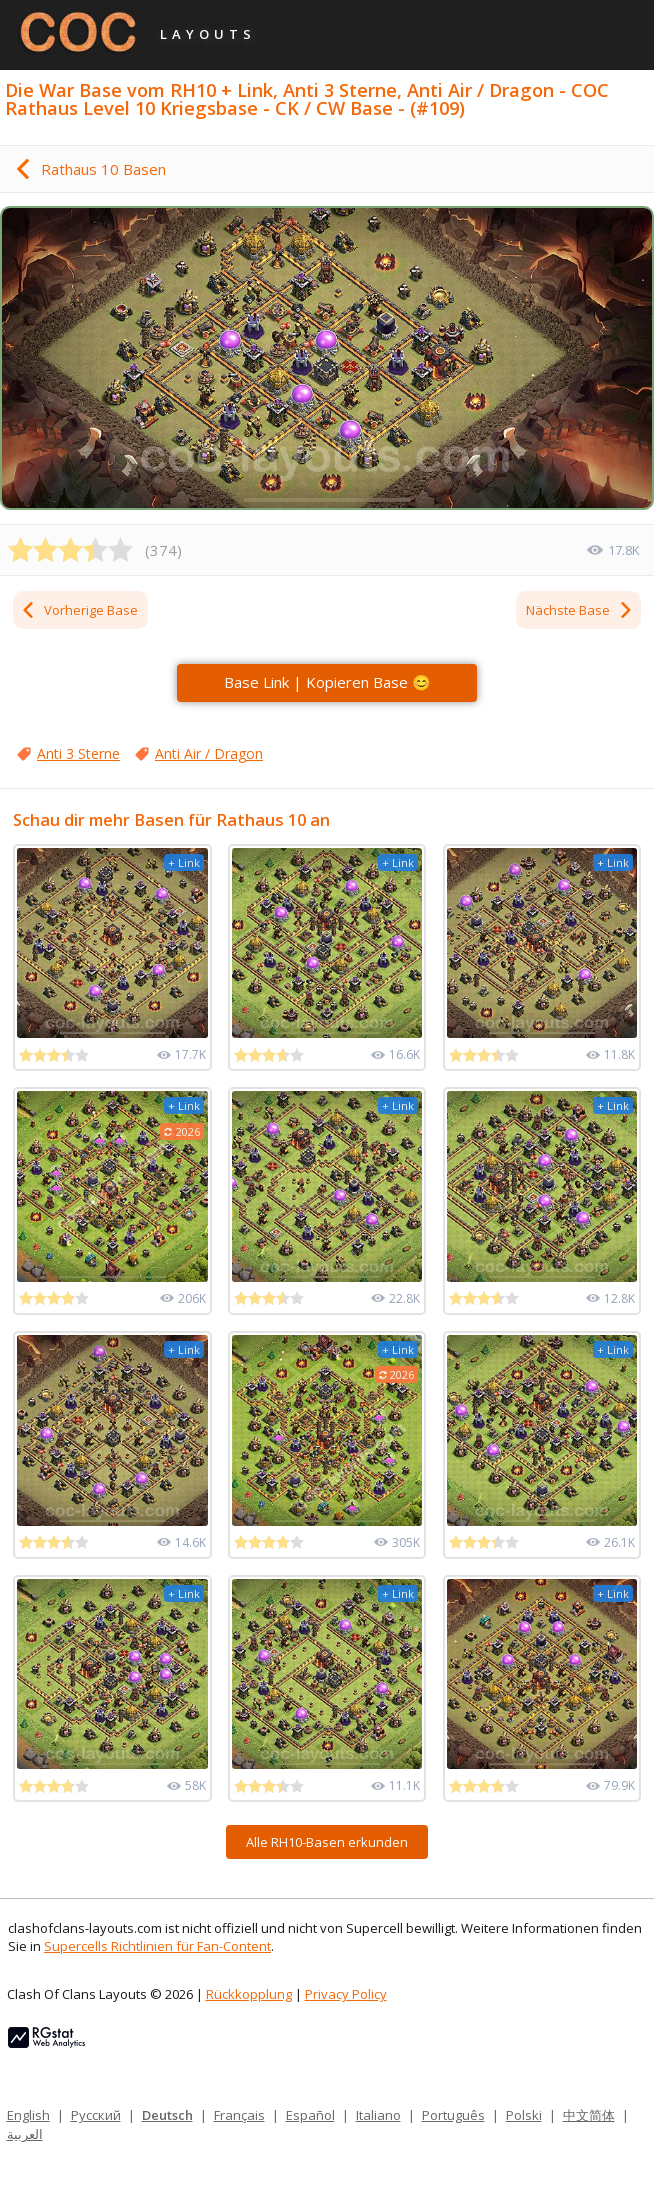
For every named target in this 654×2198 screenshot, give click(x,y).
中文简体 (589, 2115)
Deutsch (167, 2115)
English (28, 2115)
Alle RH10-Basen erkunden (327, 1842)
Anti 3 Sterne (78, 753)
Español (310, 2115)
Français (239, 2115)
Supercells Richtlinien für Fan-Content (157, 1946)
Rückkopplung (249, 1994)
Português (453, 2115)
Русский (96, 2115)
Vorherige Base (79, 610)
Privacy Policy (346, 1994)
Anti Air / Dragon (209, 753)
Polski (524, 2115)
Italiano (378, 2115)
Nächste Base (580, 610)
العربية (25, 2134)
